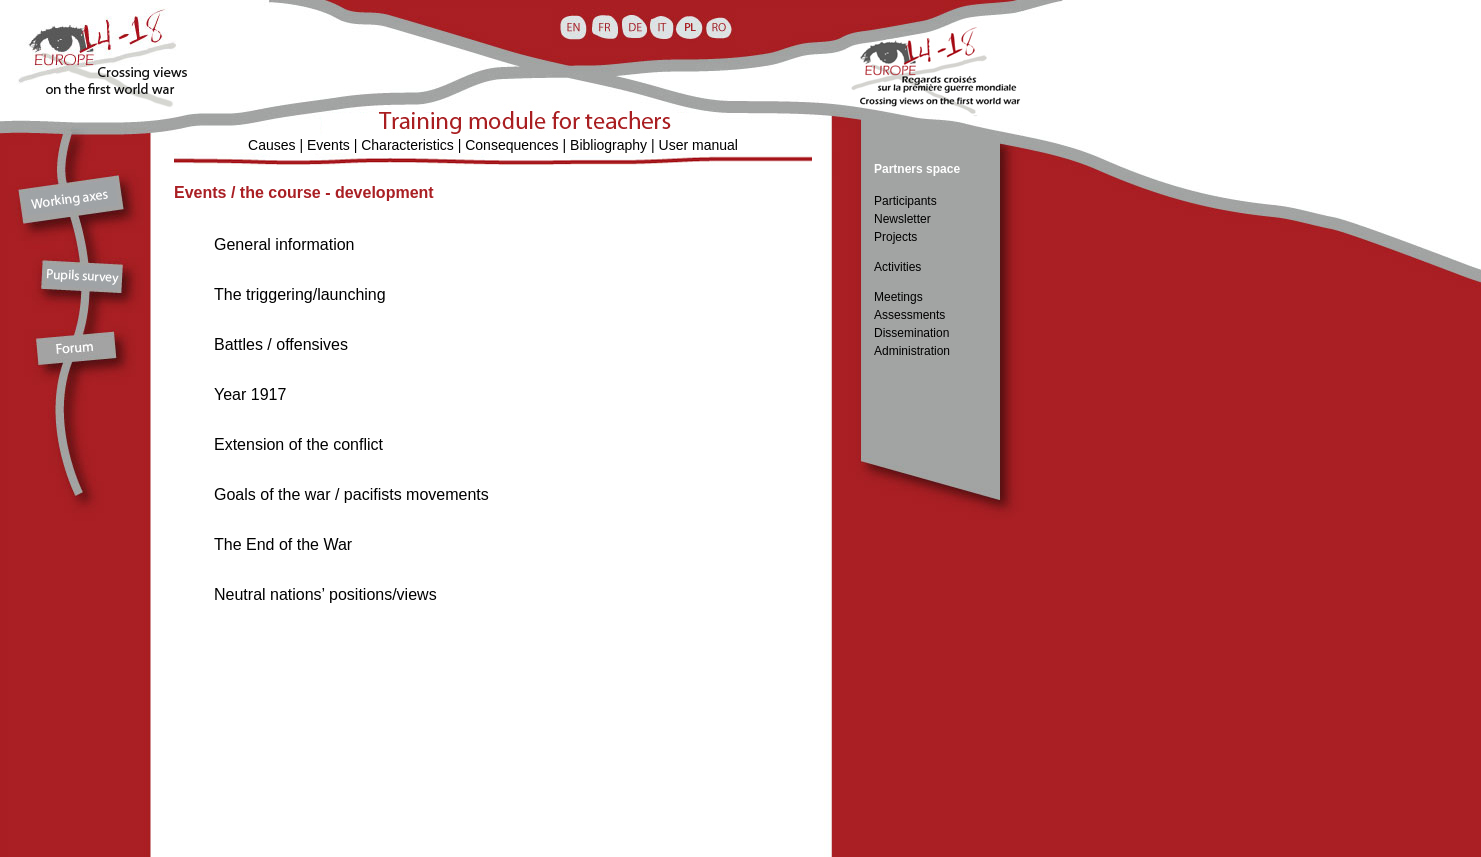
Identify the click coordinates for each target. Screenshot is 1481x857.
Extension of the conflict (298, 444)
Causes (271, 145)
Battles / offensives (281, 344)
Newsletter (902, 219)
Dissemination (911, 333)
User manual (698, 145)
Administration (912, 351)
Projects (895, 237)
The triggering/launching (300, 294)
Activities (897, 267)
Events (328, 145)
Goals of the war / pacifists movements (351, 494)
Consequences (511, 145)
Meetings (898, 297)
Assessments (909, 315)
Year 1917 (250, 394)
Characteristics (407, 145)
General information (284, 244)
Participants (905, 201)
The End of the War (283, 544)
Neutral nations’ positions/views (325, 594)
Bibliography (608, 145)
